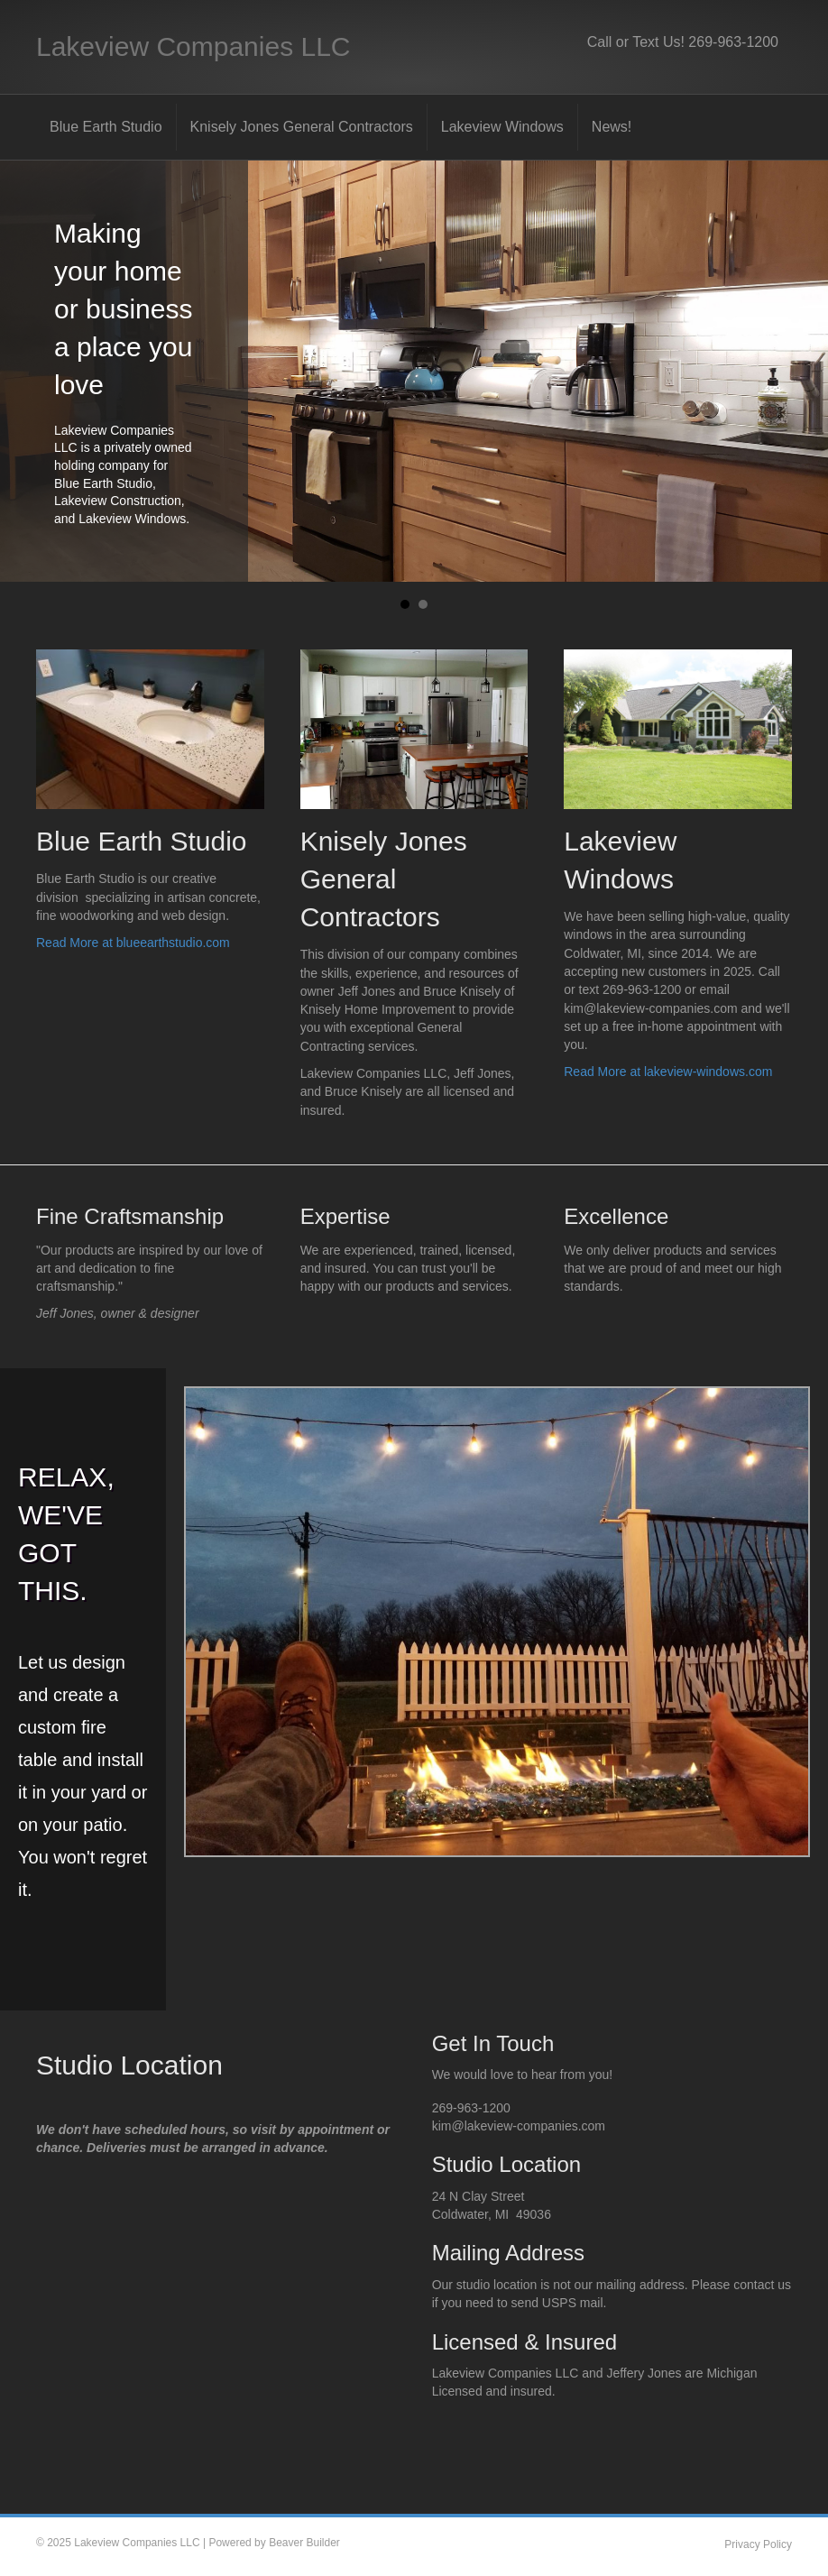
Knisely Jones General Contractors (301, 126)
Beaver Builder (304, 2542)
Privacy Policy (758, 2544)
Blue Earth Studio (106, 126)
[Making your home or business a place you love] (414, 372)
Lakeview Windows (502, 126)
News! (611, 126)
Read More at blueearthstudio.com (133, 942)
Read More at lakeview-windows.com (668, 1071)
